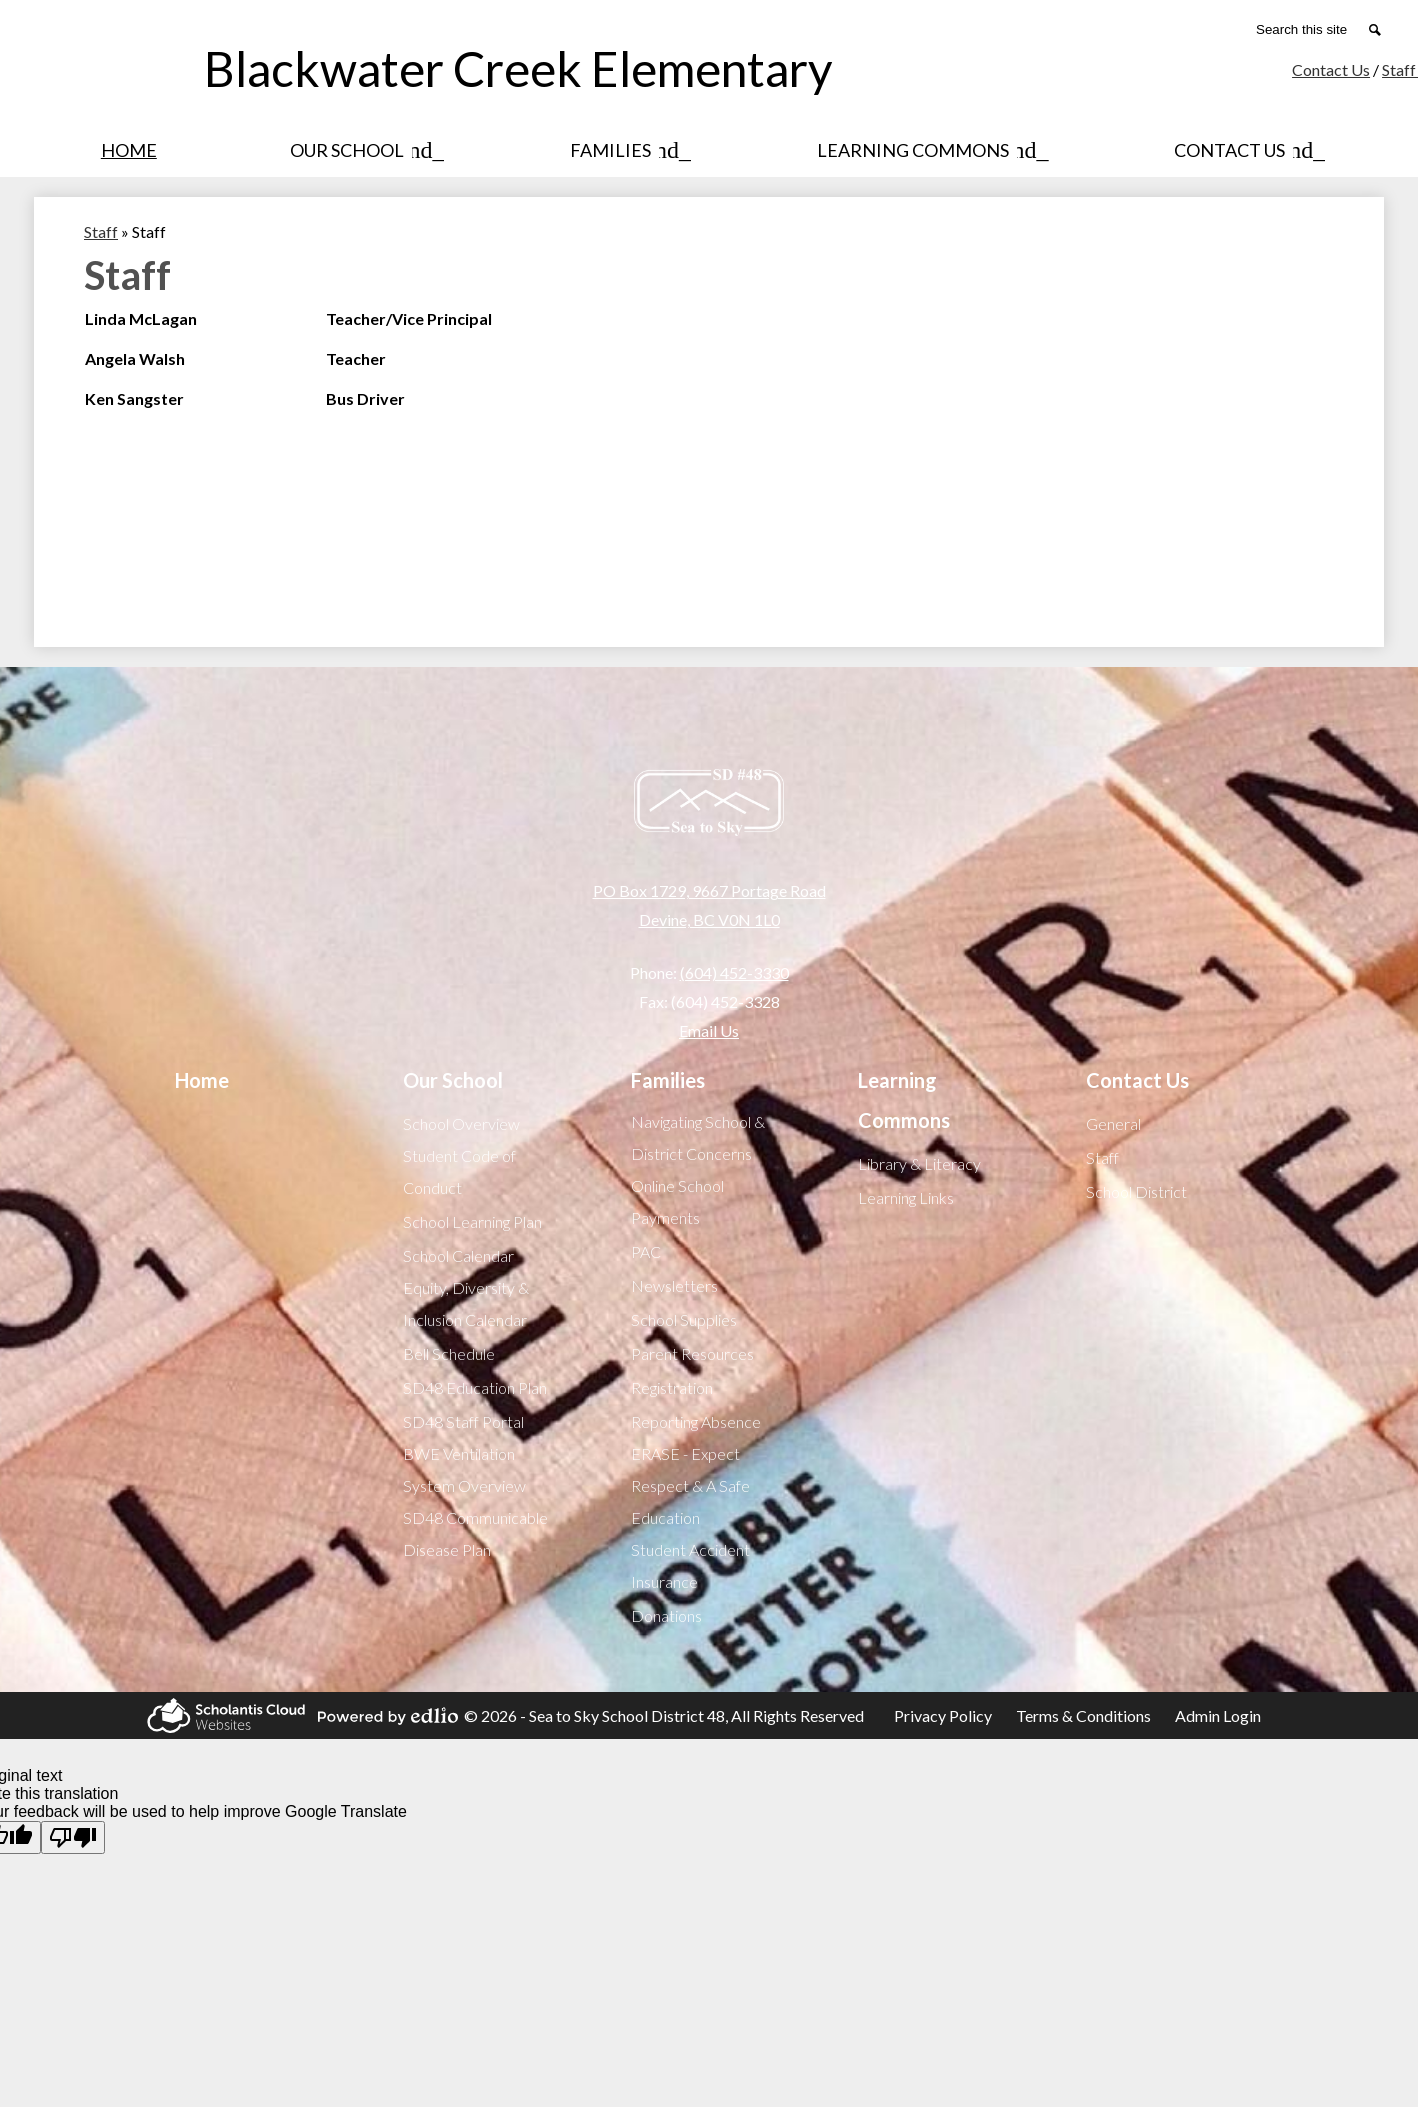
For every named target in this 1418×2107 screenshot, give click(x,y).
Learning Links (906, 1197)
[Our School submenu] (363, 150)
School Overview (461, 1123)
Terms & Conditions (1083, 1715)
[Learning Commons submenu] (929, 150)
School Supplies (684, 1319)
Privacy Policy (943, 1715)
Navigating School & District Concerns (698, 1137)
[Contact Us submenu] (1245, 150)
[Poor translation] (73, 1837)
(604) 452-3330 (734, 972)
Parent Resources (692, 1353)
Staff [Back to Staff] (101, 231)
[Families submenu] (626, 150)
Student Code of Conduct (459, 1171)
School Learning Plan (472, 1221)
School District (1136, 1191)
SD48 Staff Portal (463, 1421)
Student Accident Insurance (690, 1565)
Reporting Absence (696, 1421)
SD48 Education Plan (475, 1387)
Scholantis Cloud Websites (223, 1715)
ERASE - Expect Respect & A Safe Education (690, 1485)
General (1113, 1123)
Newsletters (674, 1285)
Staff (1102, 1157)
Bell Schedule (449, 1353)
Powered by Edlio (385, 1716)
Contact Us (1331, 69)
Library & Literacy (919, 1163)
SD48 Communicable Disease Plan (475, 1533)
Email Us (709, 1030)
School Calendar (458, 1255)
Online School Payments (677, 1201)
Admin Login (1218, 1715)
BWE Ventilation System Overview (464, 1469)
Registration (672, 1387)
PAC (646, 1251)
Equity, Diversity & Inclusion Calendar (466, 1303)
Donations (666, 1615)
